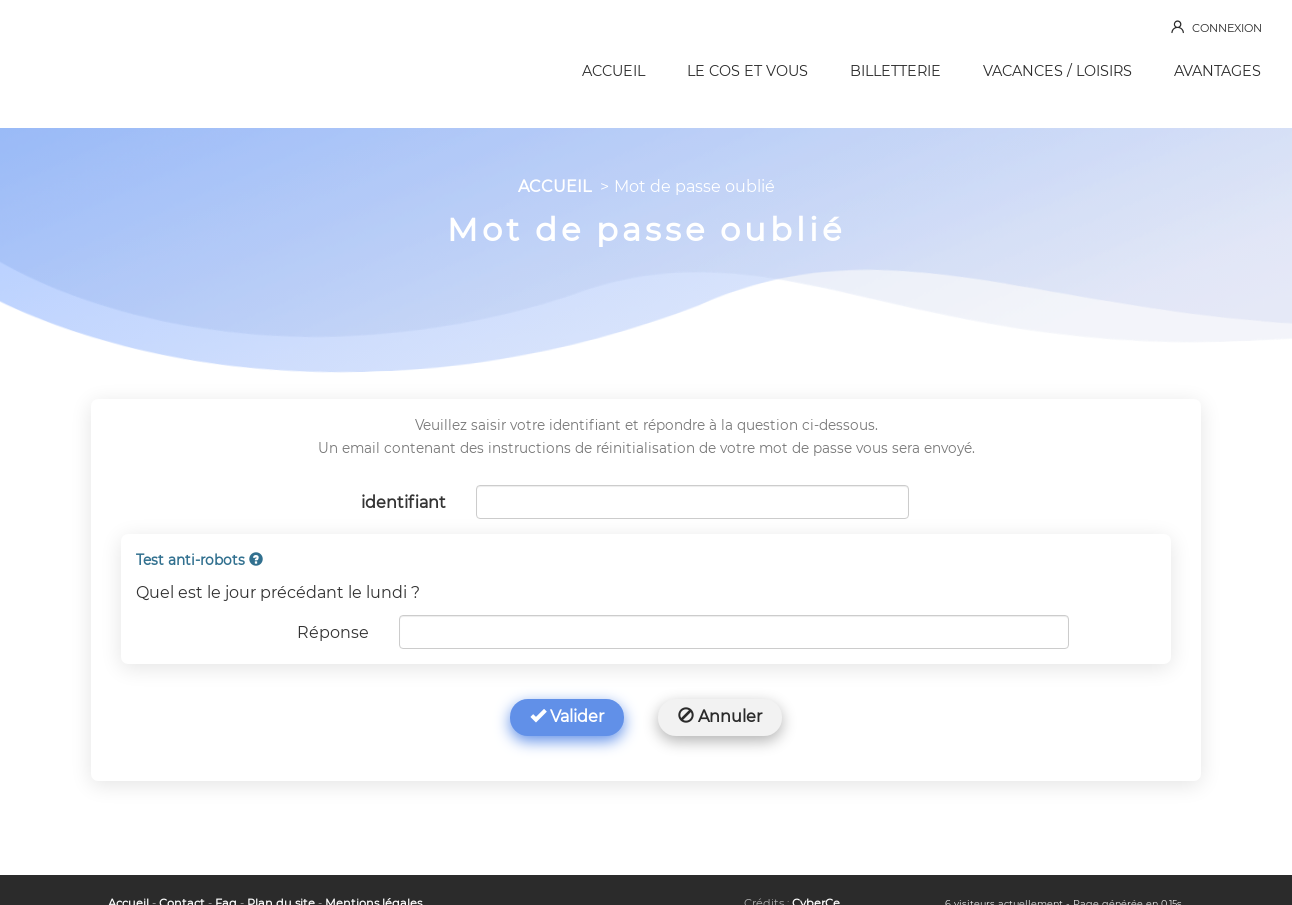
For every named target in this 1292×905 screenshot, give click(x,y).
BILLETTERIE (895, 71)
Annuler (720, 716)
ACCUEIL (613, 71)
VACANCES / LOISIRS (1057, 71)
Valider (567, 716)
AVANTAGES (1217, 71)
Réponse (333, 632)
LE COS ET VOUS (747, 71)
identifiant (403, 502)
